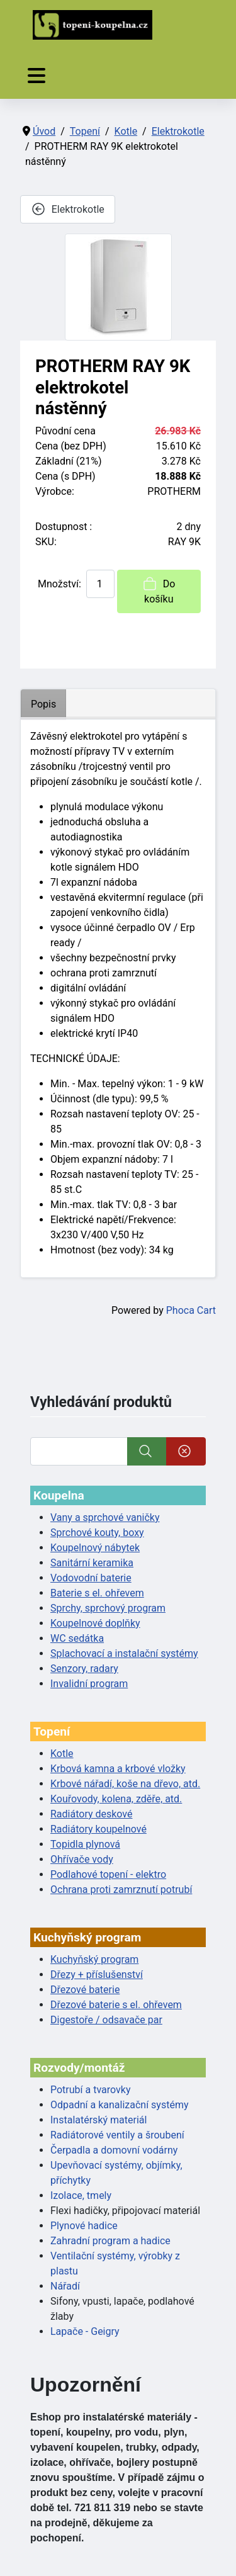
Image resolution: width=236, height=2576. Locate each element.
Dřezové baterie (85, 1990)
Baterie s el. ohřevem (97, 1593)
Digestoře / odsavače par (106, 2020)
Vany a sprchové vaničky (105, 1517)
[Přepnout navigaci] (36, 76)
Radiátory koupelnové (98, 1829)
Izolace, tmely (80, 2195)
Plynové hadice (84, 2226)
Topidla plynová (85, 1844)
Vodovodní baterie (91, 1578)
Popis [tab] (43, 704)
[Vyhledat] (79, 1451)
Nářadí (65, 2286)
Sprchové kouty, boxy (97, 1533)
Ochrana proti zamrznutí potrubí (121, 1889)
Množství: (59, 584)
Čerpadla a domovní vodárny (113, 2150)
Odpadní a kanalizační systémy (119, 2105)
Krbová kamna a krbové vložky (118, 1769)
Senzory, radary (84, 1669)
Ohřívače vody (81, 1859)
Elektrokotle (67, 209)
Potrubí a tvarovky (90, 2090)
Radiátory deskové (91, 1814)
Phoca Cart (191, 1310)
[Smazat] (186, 1451)
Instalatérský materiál (98, 2120)
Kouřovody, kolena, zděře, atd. (116, 1799)
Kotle (62, 1754)
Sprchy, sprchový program (108, 1608)
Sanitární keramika (91, 1563)
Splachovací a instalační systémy (124, 1653)
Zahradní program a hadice (110, 2241)
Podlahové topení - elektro (108, 1874)
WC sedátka (77, 1638)
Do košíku (158, 590)
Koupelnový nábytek (95, 1548)
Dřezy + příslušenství (96, 1974)
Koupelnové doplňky (95, 1623)
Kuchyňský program (94, 1959)
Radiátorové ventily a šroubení (117, 2135)
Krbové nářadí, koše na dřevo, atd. (125, 1784)
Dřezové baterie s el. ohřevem (116, 2005)
